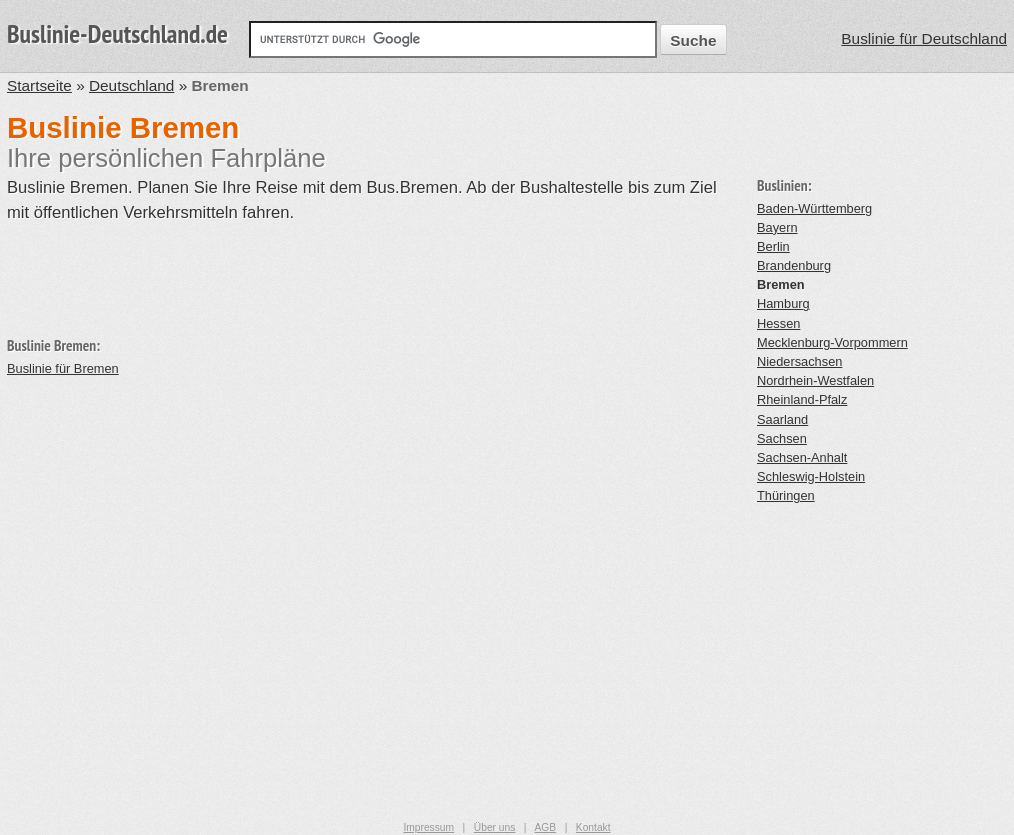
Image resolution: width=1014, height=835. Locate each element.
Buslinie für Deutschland (924, 38)
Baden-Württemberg (814, 208)
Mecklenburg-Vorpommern (832, 342)
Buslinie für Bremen (63, 368)
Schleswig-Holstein (811, 476)
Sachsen (782, 438)
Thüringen (786, 495)
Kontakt (593, 827)
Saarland (782, 419)
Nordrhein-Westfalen (815, 380)
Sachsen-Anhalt (802, 457)
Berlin (773, 246)
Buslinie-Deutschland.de (117, 33)
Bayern (777, 227)
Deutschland (131, 85)
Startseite (39, 85)
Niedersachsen (799, 361)
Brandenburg (794, 265)
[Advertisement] (371, 271)
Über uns (495, 827)
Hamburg (783, 303)
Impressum (428, 827)
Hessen (778, 323)
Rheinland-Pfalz (802, 399)
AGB (545, 827)
